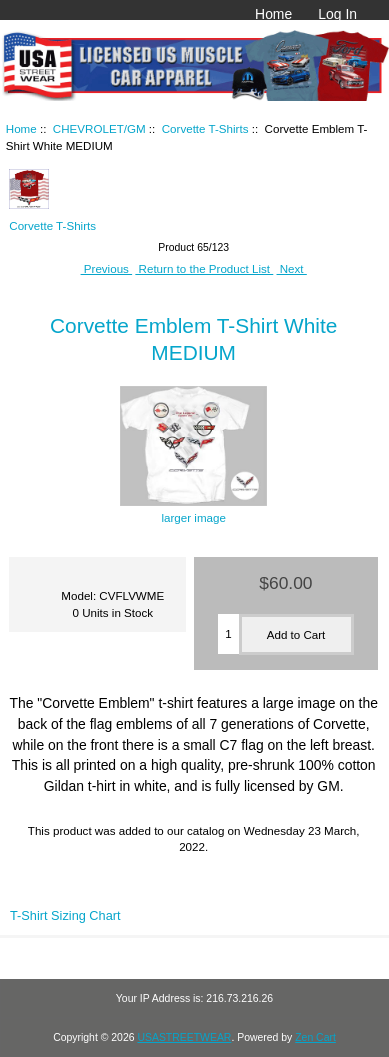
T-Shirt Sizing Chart (65, 915)
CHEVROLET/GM (99, 128)
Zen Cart (315, 1037)
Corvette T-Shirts (205, 128)
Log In (337, 14)
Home (273, 14)
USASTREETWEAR (184, 1037)
